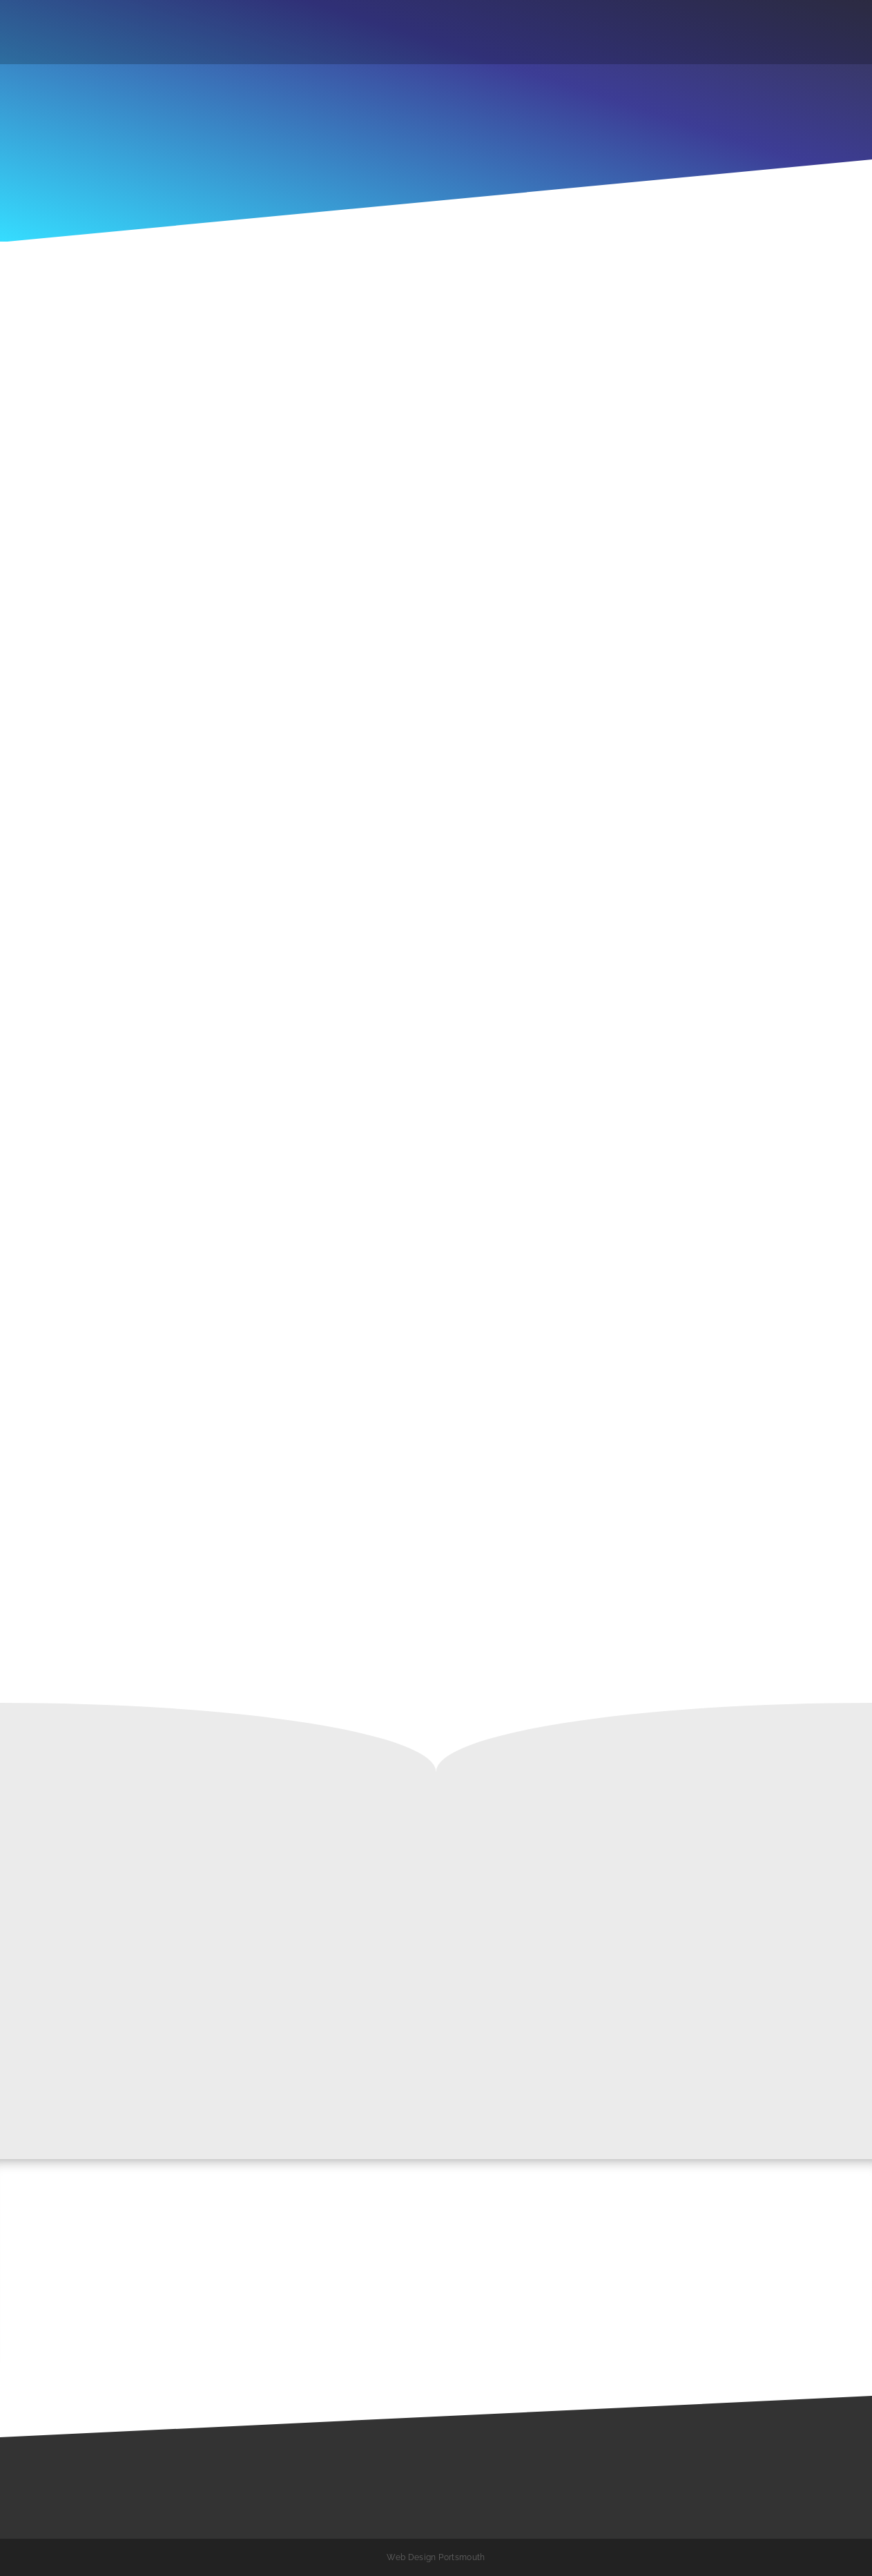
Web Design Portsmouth (436, 2557)
